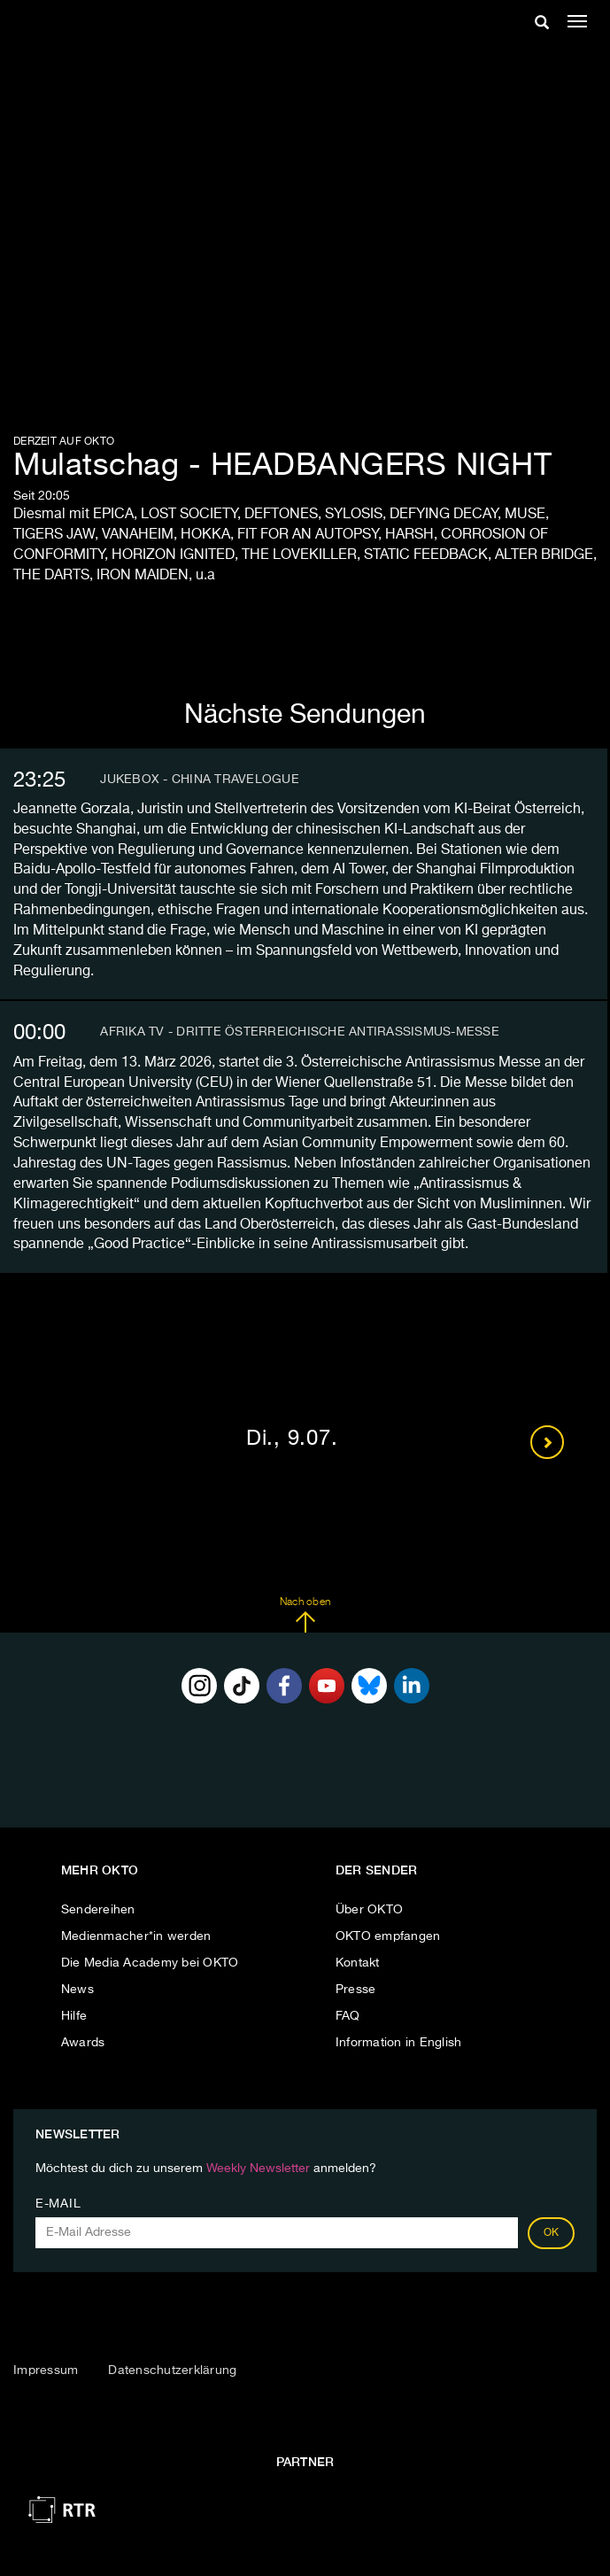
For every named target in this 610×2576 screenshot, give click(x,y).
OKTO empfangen (388, 1936)
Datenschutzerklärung (172, 2370)
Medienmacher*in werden (136, 1936)
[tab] (303, 780)
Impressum (45, 2370)
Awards (83, 2043)
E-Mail (58, 2204)
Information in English (399, 2043)
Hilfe (74, 2016)
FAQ (348, 2016)
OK (552, 2233)
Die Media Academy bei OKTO (150, 1963)
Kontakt (358, 1963)
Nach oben (305, 1615)
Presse (356, 1989)
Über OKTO (369, 1910)
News (77, 1989)
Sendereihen (98, 1910)
